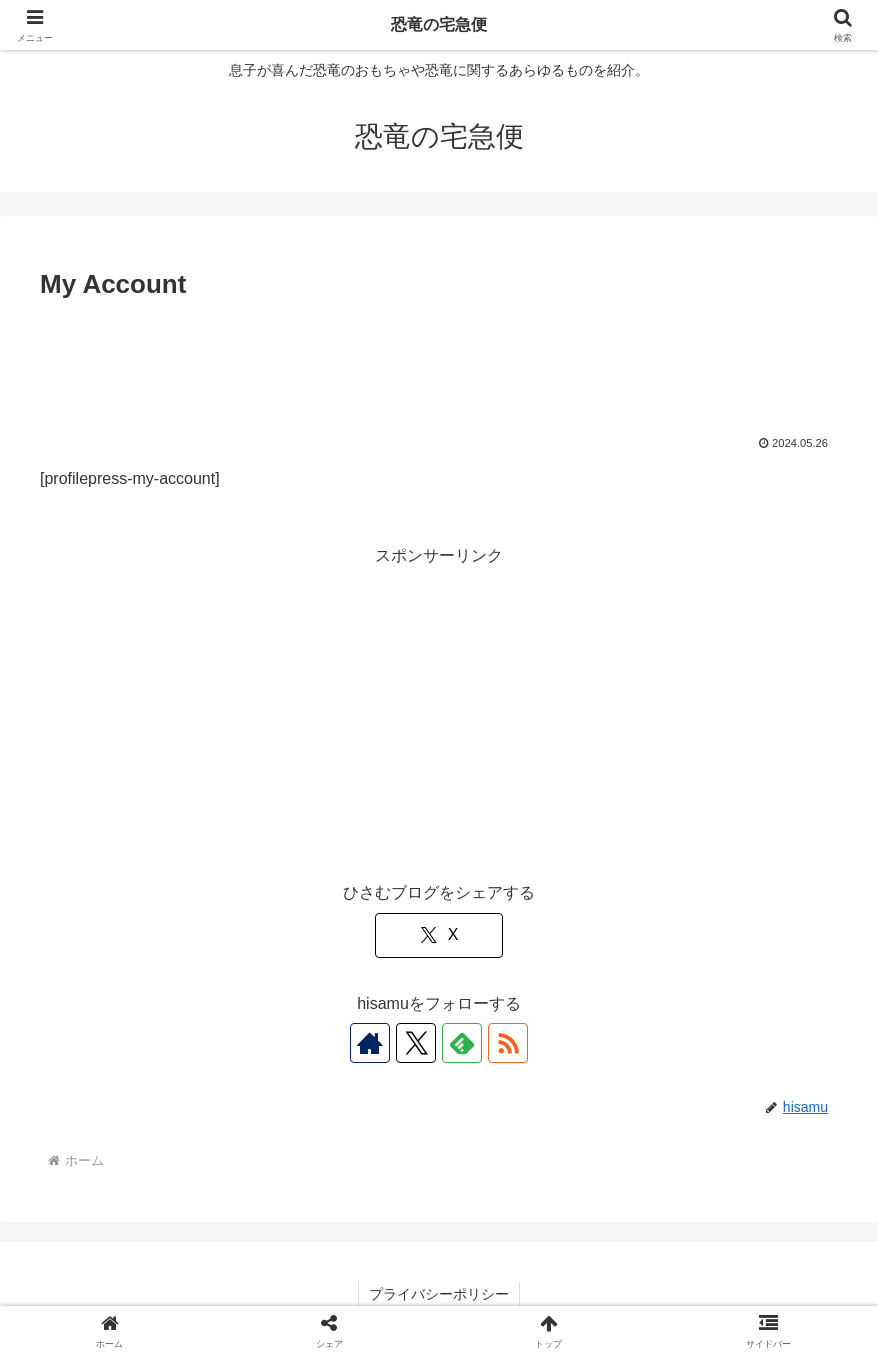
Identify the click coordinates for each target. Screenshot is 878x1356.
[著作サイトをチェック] (370, 1043)
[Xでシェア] (439, 935)
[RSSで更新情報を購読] (508, 1043)
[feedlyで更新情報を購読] (462, 1043)
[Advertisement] (439, 362)
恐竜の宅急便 (439, 24)
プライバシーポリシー (439, 1294)
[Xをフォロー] (416, 1043)
